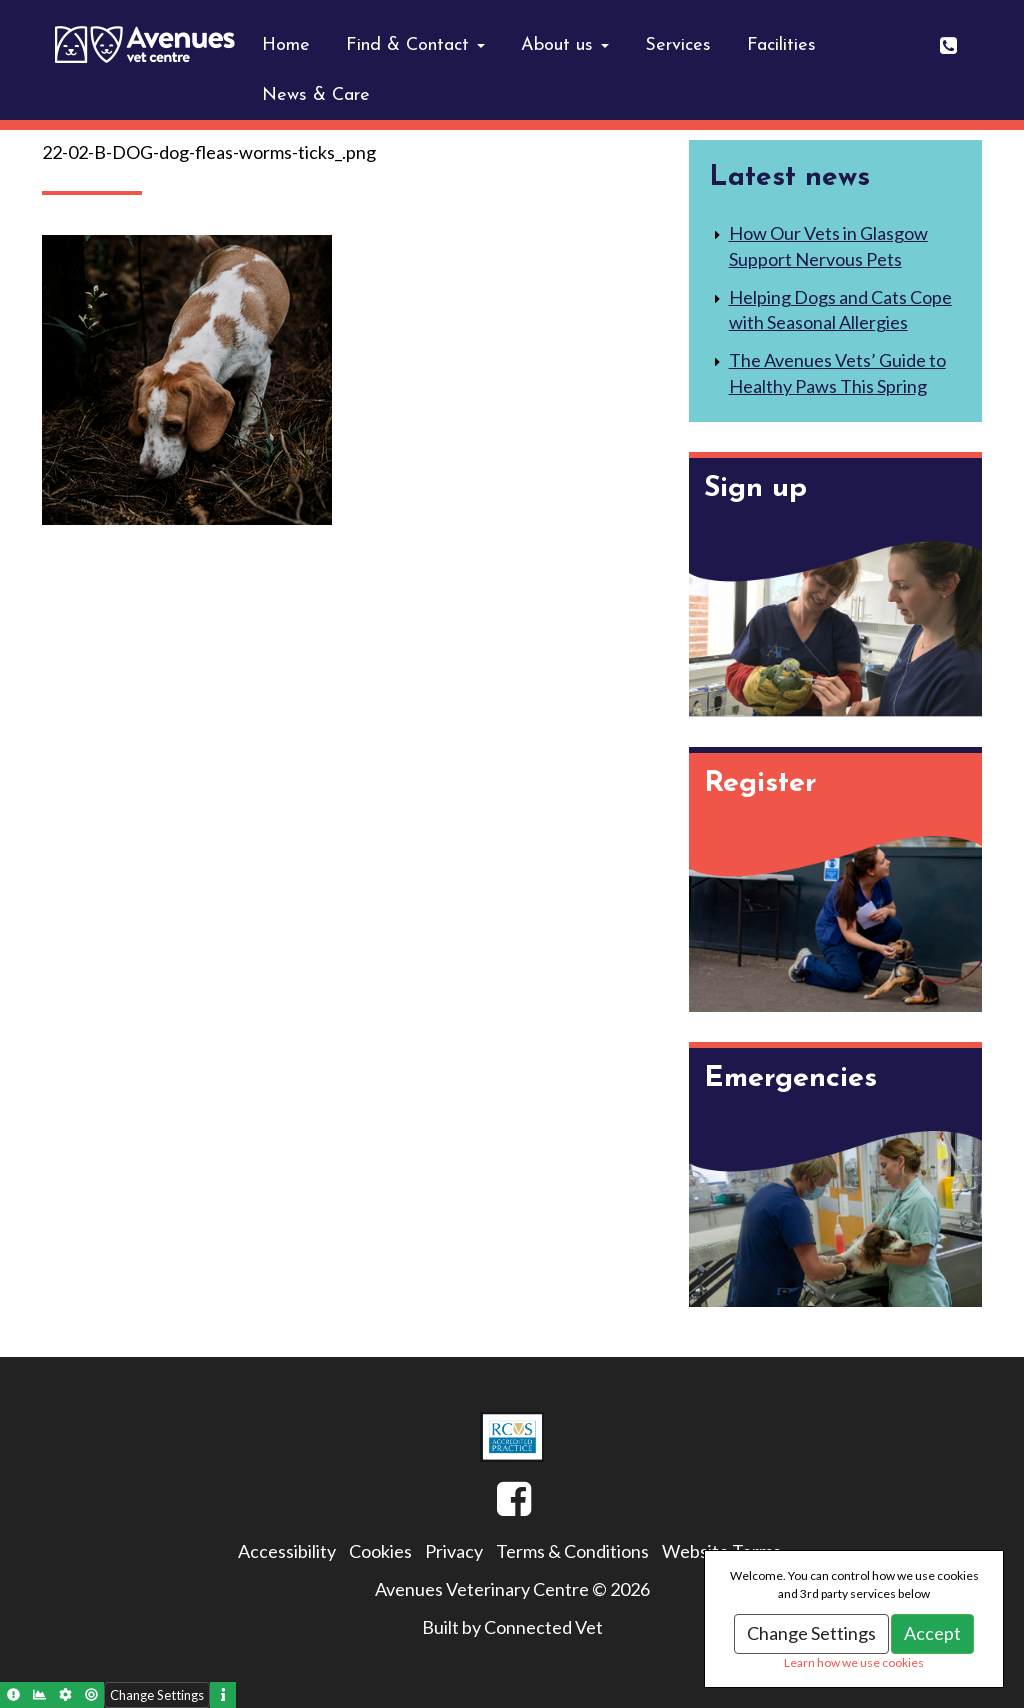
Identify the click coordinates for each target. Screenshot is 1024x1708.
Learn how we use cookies (854, 1662)
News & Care (316, 95)
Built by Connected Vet (512, 1627)
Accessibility (287, 1551)
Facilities (781, 45)
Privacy (454, 1551)
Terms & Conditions (572, 1551)
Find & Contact (415, 45)
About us (565, 45)
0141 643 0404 (961, 38)
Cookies (380, 1551)
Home (286, 45)
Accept (932, 1633)
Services (678, 45)
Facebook (497, 1507)
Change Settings (811, 1633)
